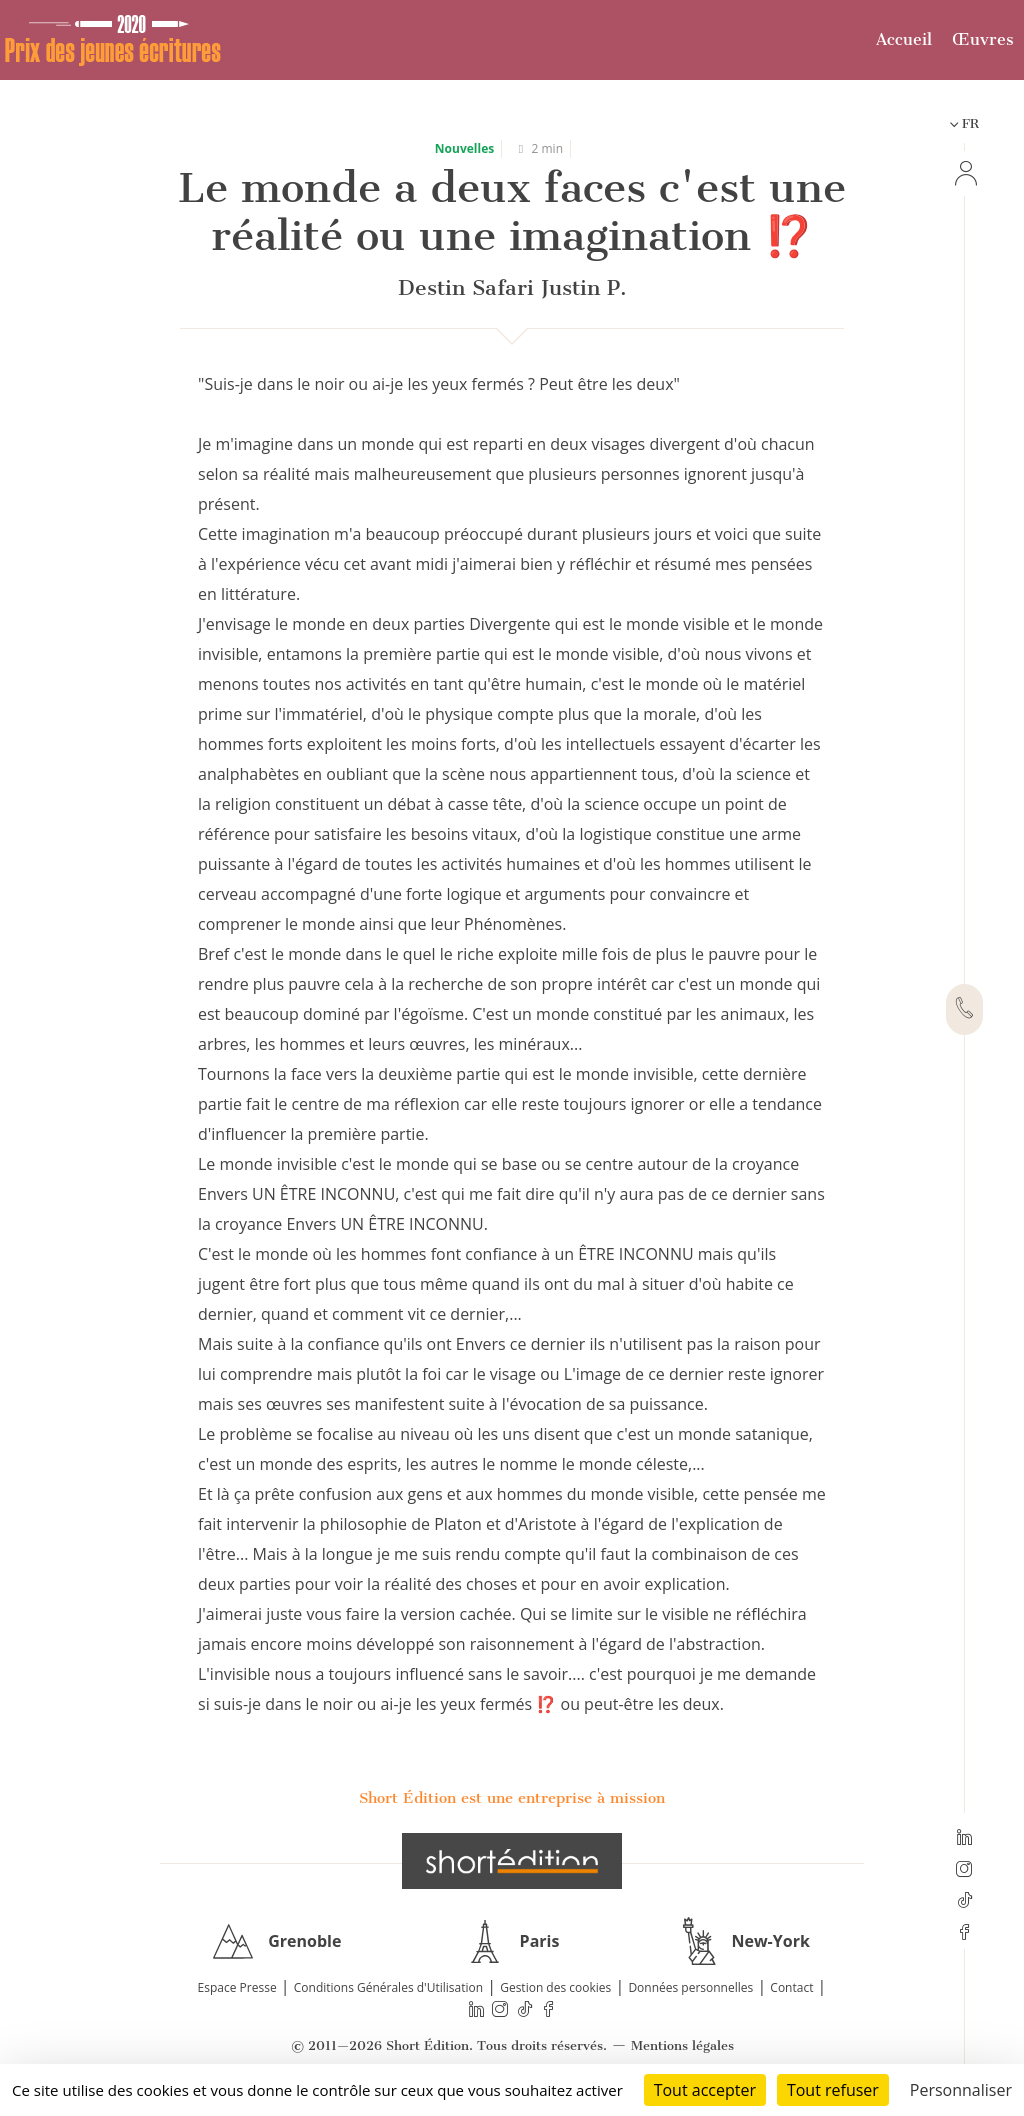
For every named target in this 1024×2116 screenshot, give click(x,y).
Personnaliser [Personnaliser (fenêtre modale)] (961, 2090)
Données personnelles (690, 1987)
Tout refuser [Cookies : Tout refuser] (833, 2090)
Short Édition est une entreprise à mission (512, 1798)
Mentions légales (682, 2045)
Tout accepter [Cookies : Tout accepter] (705, 2090)
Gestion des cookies (555, 1987)
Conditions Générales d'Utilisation (388, 1987)
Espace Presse (237, 1987)
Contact (791, 1987)
